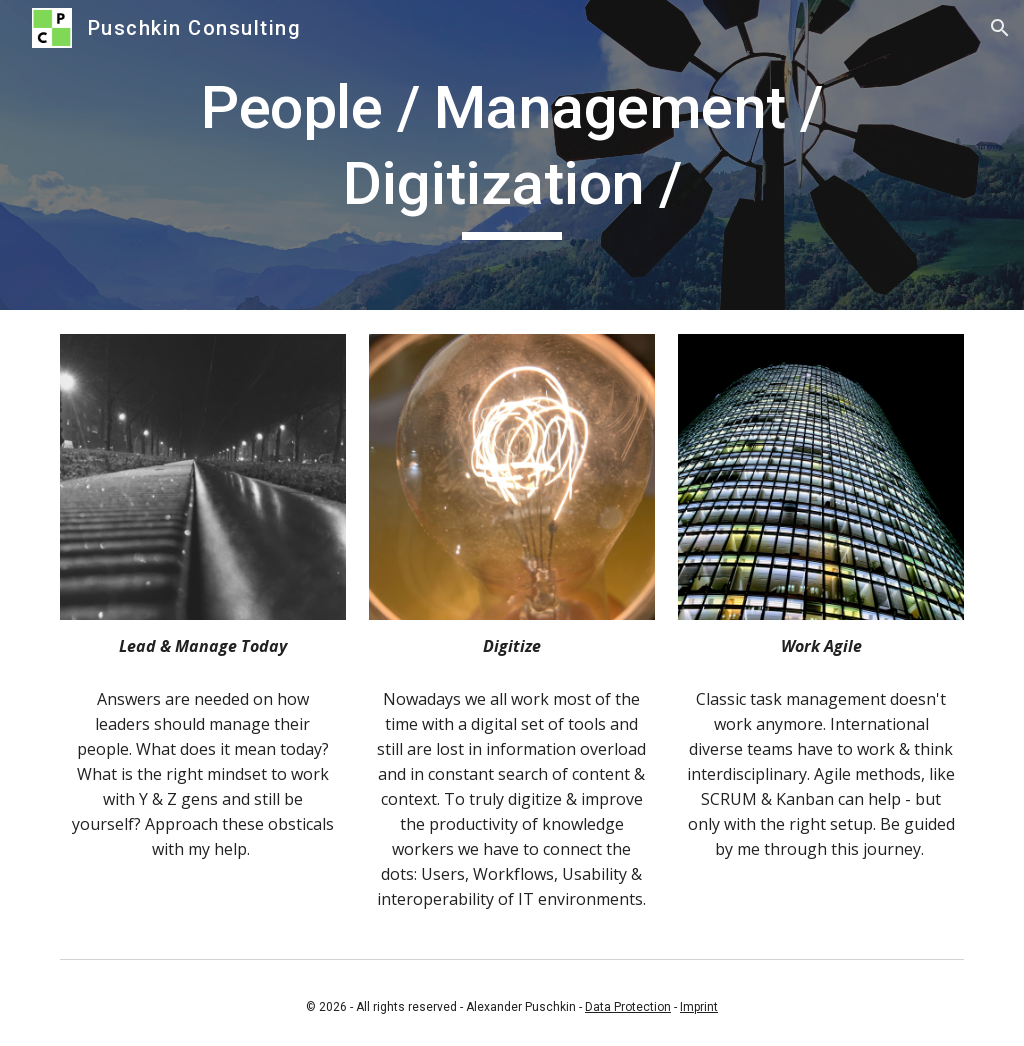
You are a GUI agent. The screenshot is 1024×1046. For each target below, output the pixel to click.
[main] (512, 154)
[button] (1000, 28)
